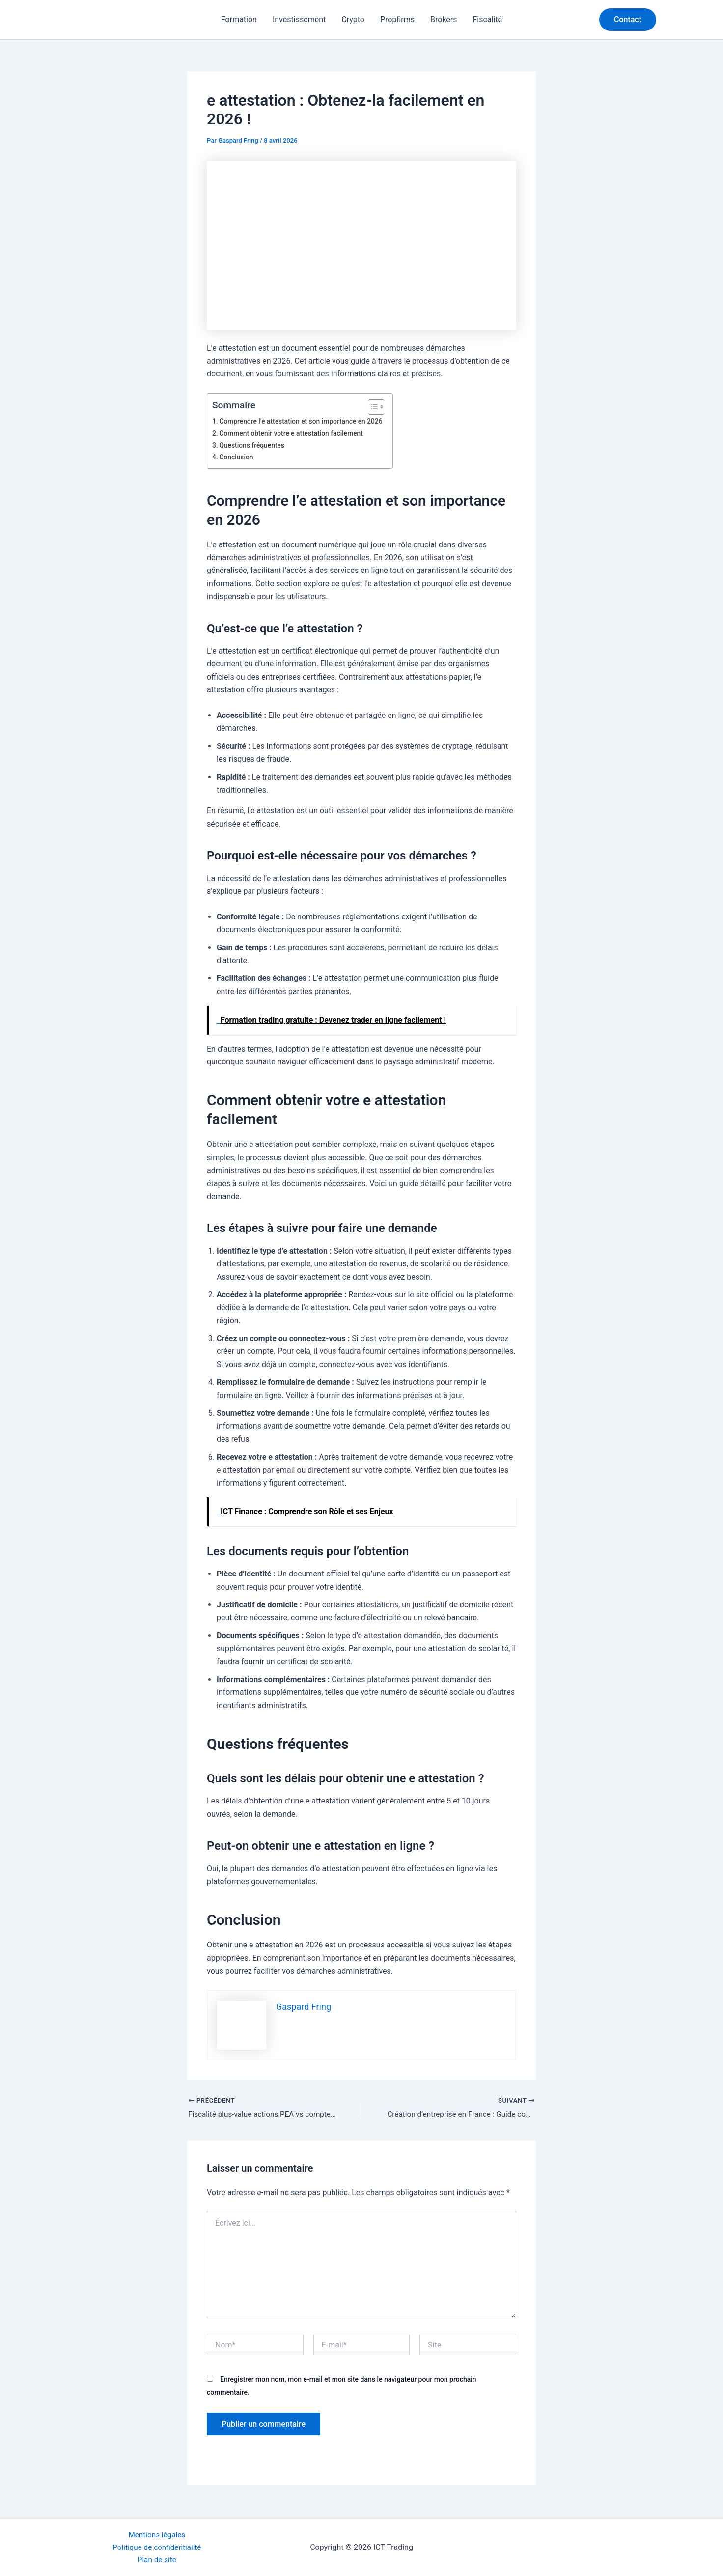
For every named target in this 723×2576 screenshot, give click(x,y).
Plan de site (157, 2559)
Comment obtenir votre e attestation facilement (295, 433)
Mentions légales (157, 2533)
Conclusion (237, 457)
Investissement (299, 19)
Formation (239, 19)
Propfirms (397, 19)
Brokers (443, 19)
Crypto (352, 19)
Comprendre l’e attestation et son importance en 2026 (305, 421)
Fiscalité (487, 19)
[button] (627, 19)
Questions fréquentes (254, 445)
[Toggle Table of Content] (379, 407)
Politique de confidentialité (157, 2546)
